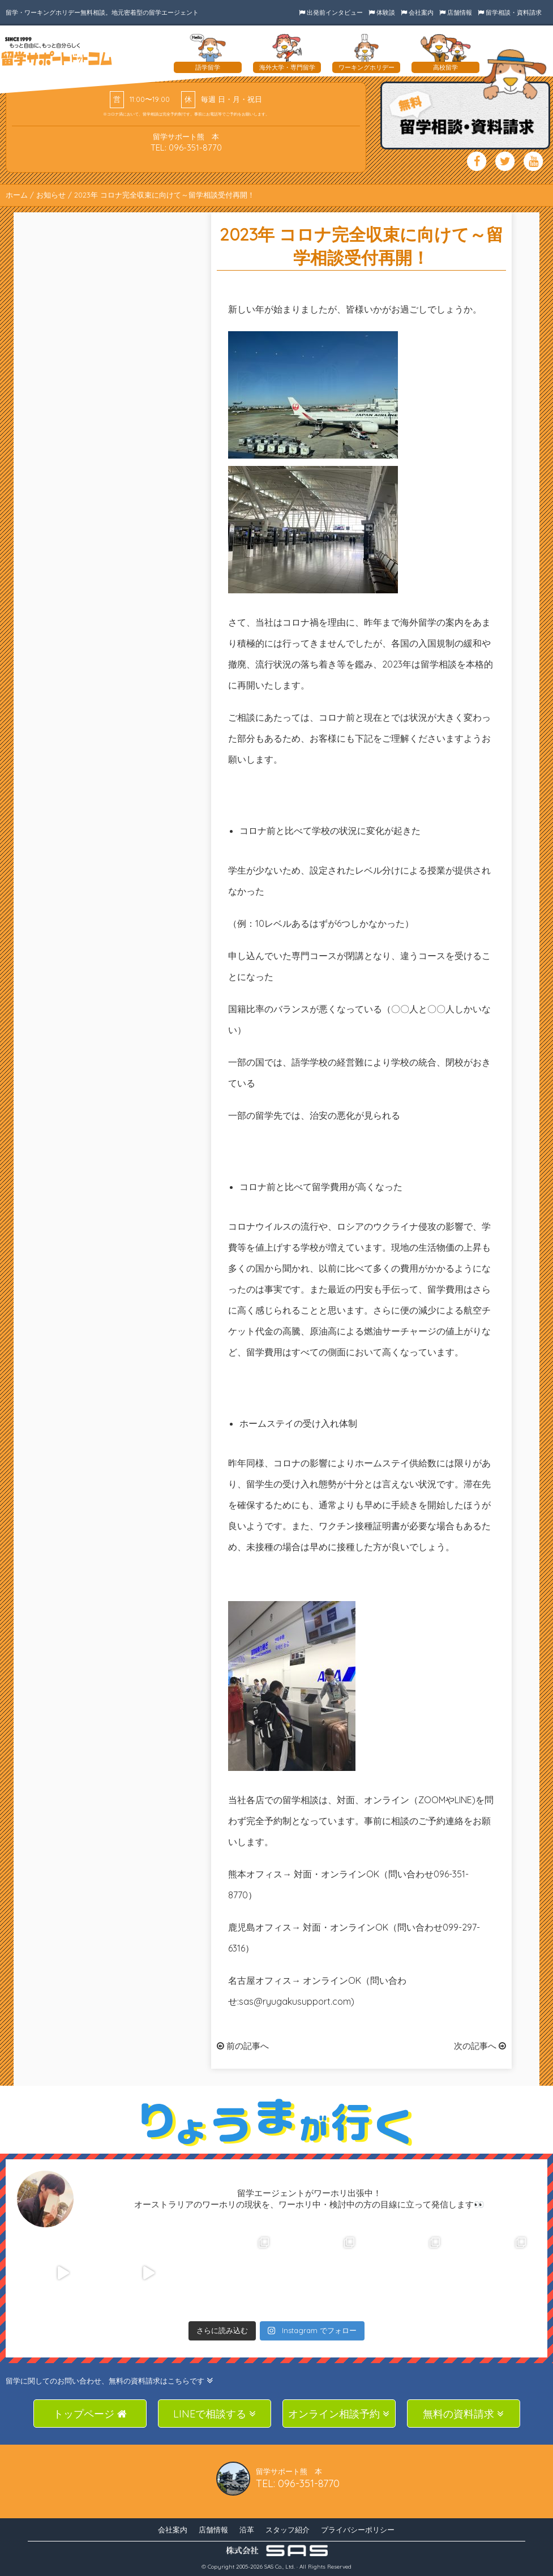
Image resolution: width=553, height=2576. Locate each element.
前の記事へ (243, 2045)
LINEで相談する (214, 2413)
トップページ (90, 2413)
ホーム (17, 194)
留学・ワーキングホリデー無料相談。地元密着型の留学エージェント (102, 12)
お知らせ (51, 194)
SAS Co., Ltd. (279, 2566)
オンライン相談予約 (338, 2413)
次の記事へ (480, 2045)
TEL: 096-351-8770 (186, 147)
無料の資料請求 (463, 2413)
